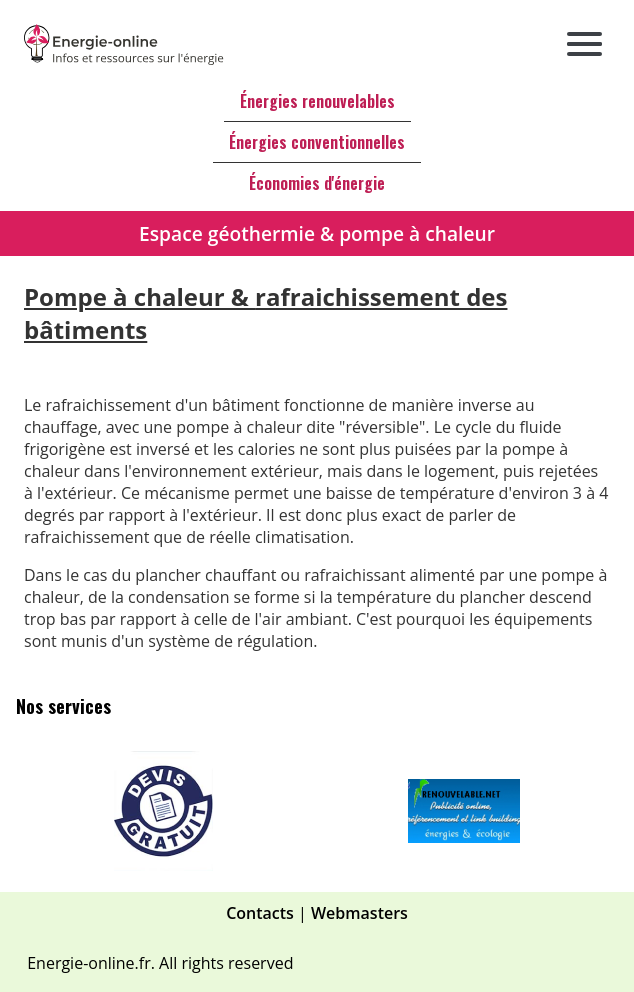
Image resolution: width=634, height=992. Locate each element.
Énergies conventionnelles (317, 142)
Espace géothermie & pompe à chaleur (317, 233)
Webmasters (359, 913)
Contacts (260, 913)
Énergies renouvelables (317, 101)
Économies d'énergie (317, 183)
